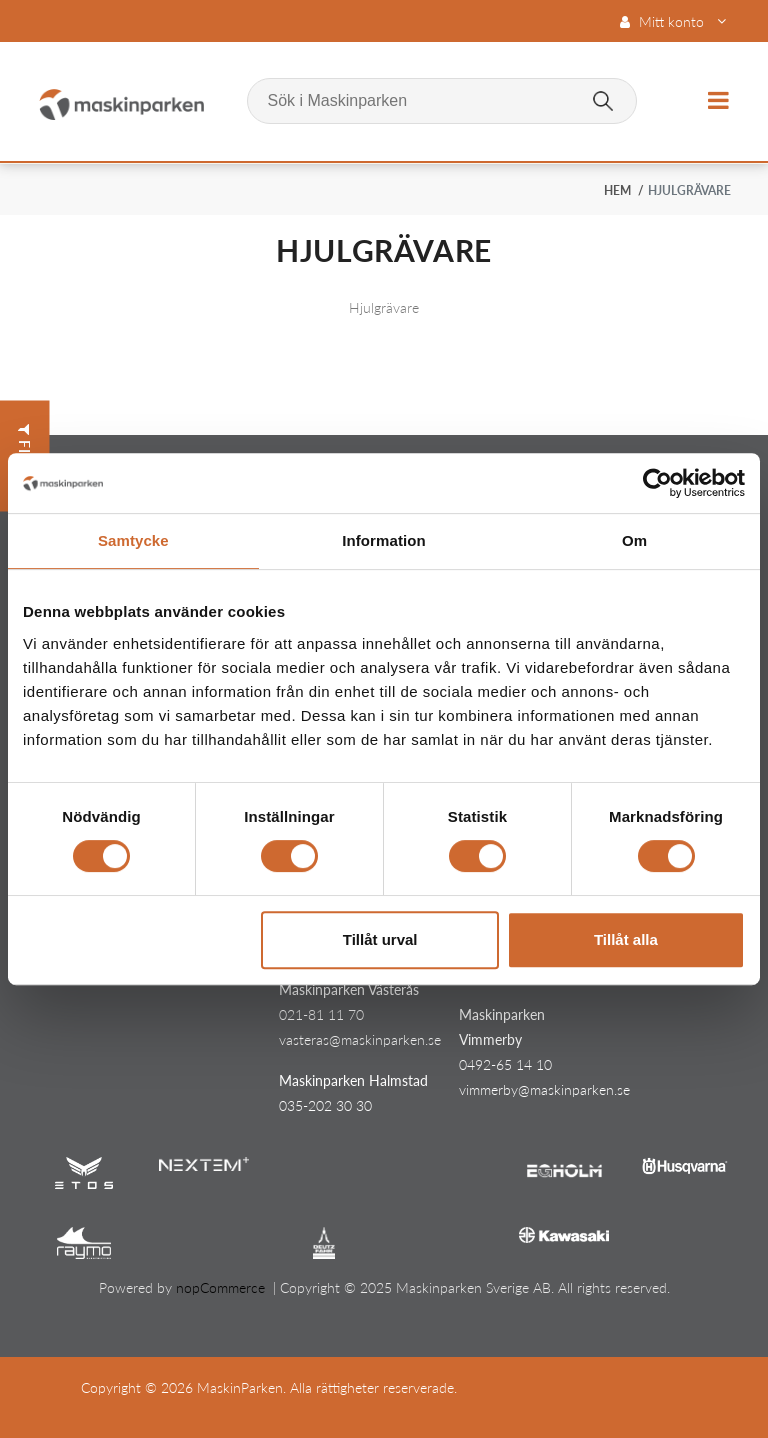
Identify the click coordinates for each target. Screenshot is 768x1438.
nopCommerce (220, 1287)
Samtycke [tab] (133, 540)
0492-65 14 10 (505, 1064)
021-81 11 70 (321, 1014)
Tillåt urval (380, 939)
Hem (617, 190)
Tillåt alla (626, 939)
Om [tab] (634, 540)
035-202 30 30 (325, 1105)
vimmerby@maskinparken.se (544, 1089)
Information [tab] (384, 540)
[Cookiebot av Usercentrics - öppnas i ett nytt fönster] (657, 483)
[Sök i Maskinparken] (442, 101)
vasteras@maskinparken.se (360, 1039)
